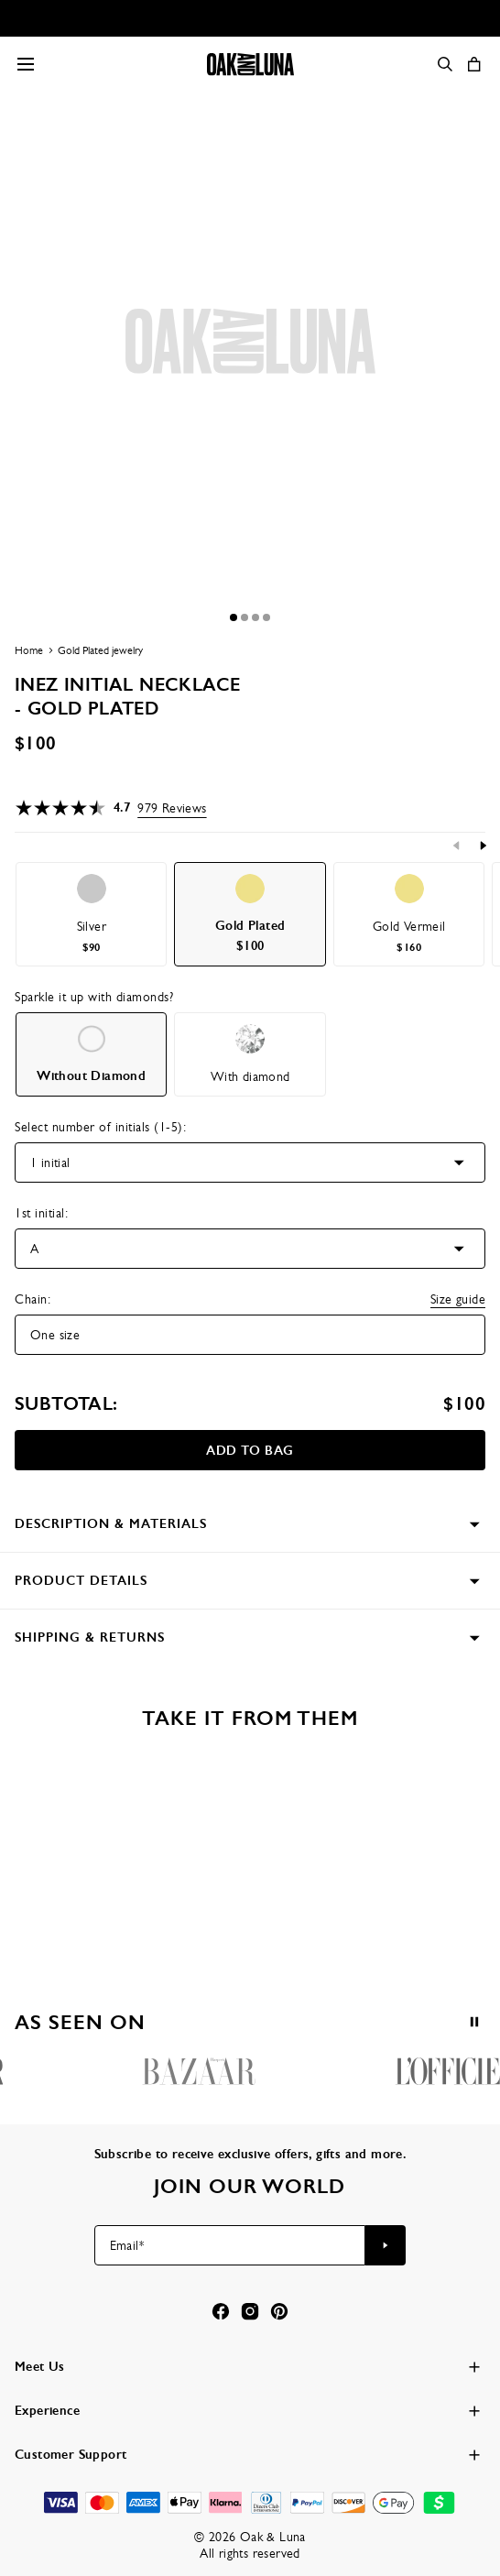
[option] (91, 914)
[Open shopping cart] (474, 64)
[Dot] (233, 617)
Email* (127, 2245)
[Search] (445, 64)
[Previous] (457, 845)
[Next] (482, 845)
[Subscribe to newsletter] (385, 2245)
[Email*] (230, 2245)
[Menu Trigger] (26, 64)
